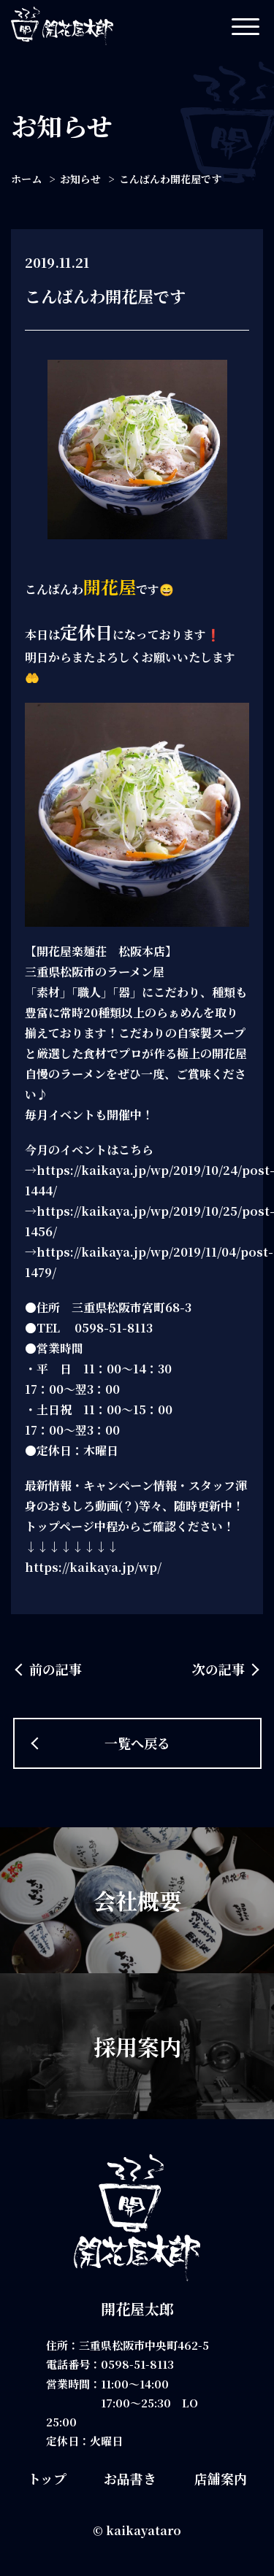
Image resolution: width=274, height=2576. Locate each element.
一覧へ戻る (137, 1742)
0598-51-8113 (137, 2364)
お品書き (130, 2478)
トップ (47, 2478)
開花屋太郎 (137, 2308)
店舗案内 (220, 2478)
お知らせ (80, 178)
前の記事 (55, 1668)
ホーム (26, 178)
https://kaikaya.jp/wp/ (93, 1567)
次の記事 (218, 1668)
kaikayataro (143, 2530)
